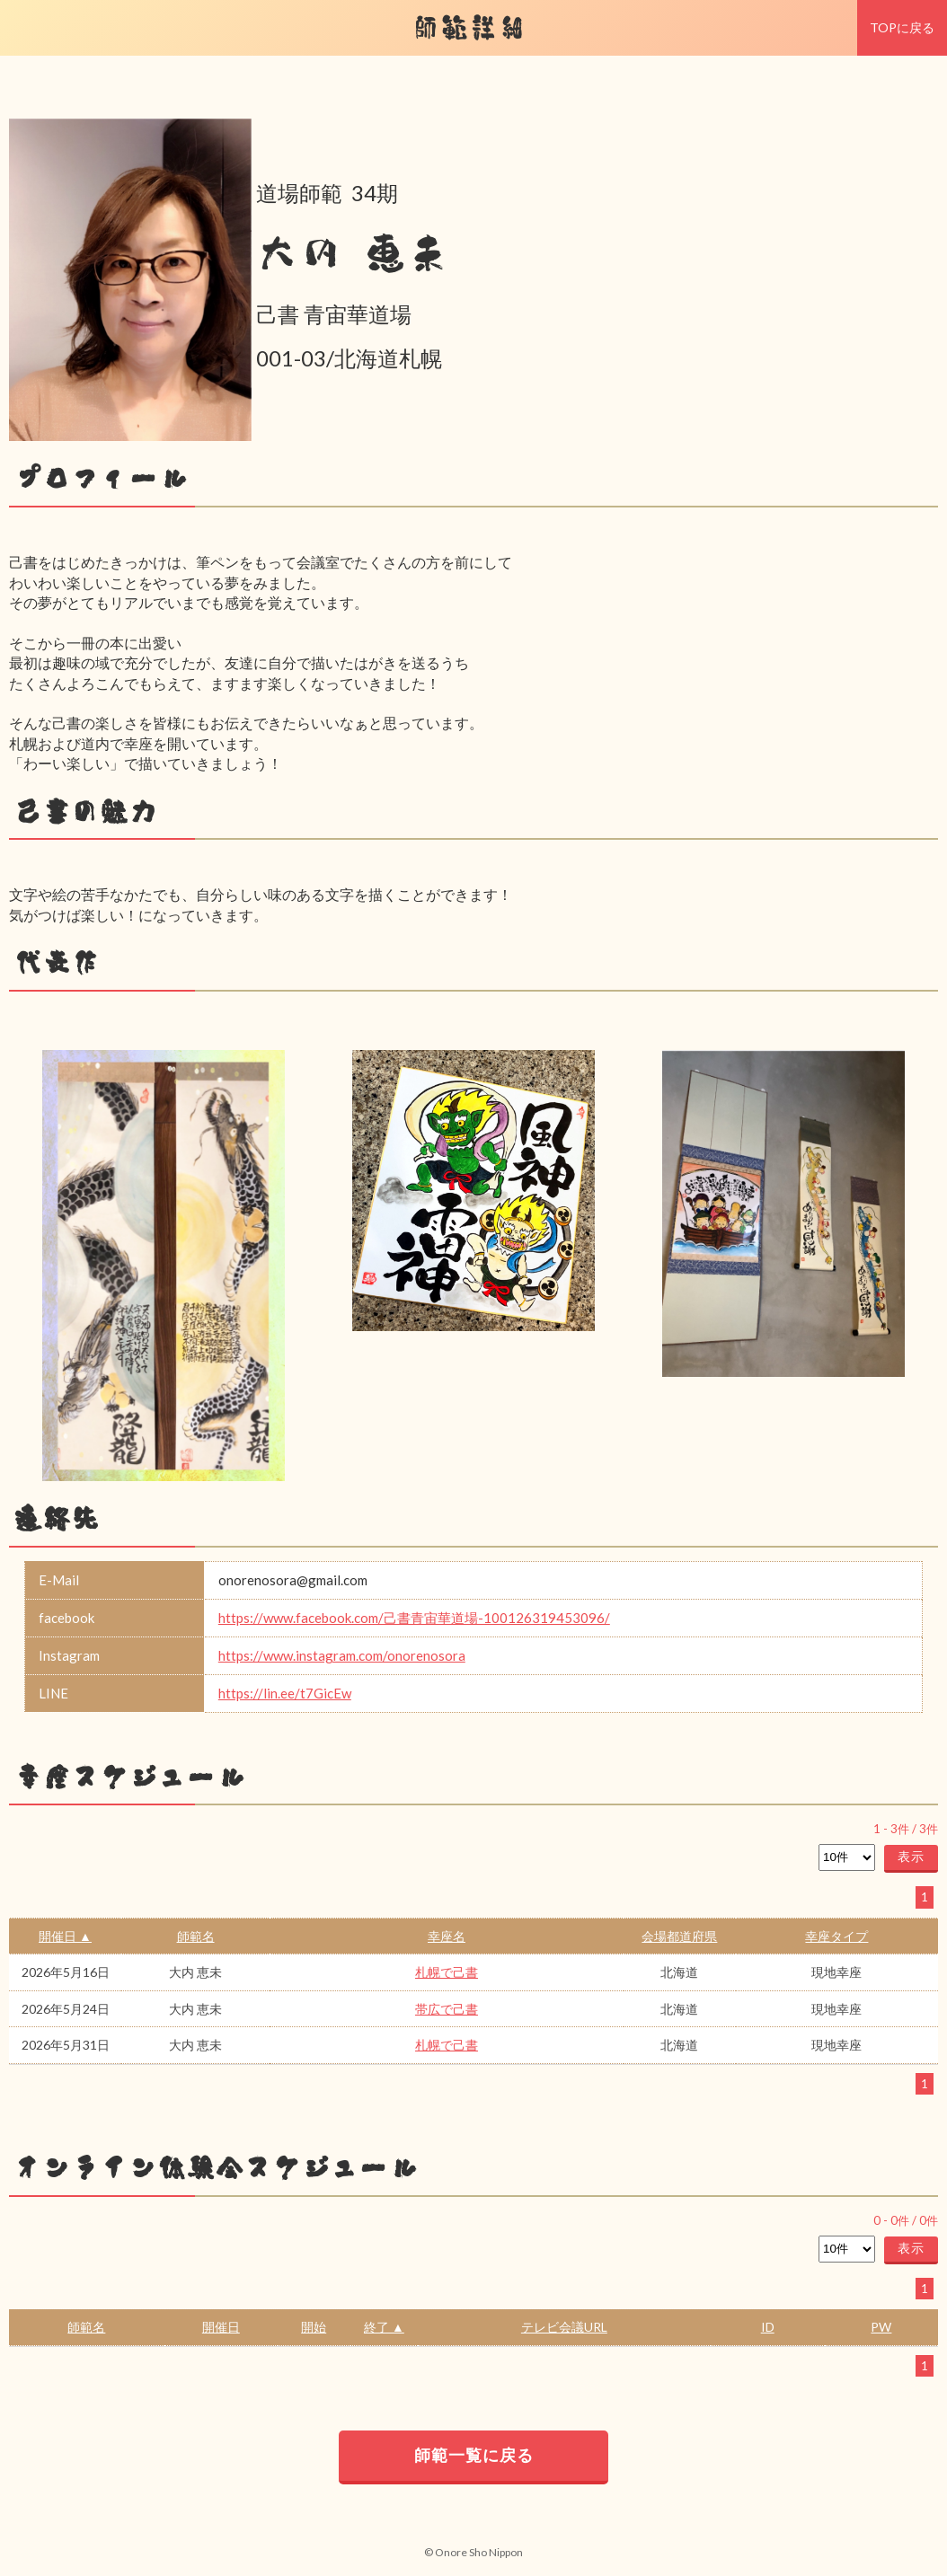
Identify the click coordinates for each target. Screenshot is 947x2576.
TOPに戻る (902, 27)
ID (767, 2326)
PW (881, 2326)
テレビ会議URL (564, 2326)
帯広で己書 (446, 2008)
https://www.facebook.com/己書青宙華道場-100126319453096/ (414, 1618)
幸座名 (446, 1936)
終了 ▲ (384, 2326)
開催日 (221, 2326)
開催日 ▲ (65, 1936)
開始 (313, 2326)
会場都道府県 (679, 1936)
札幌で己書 (446, 1972)
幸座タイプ (836, 1936)
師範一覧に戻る (474, 2455)
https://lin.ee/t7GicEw (284, 1693)
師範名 (196, 1936)
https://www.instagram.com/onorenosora (341, 1655)
